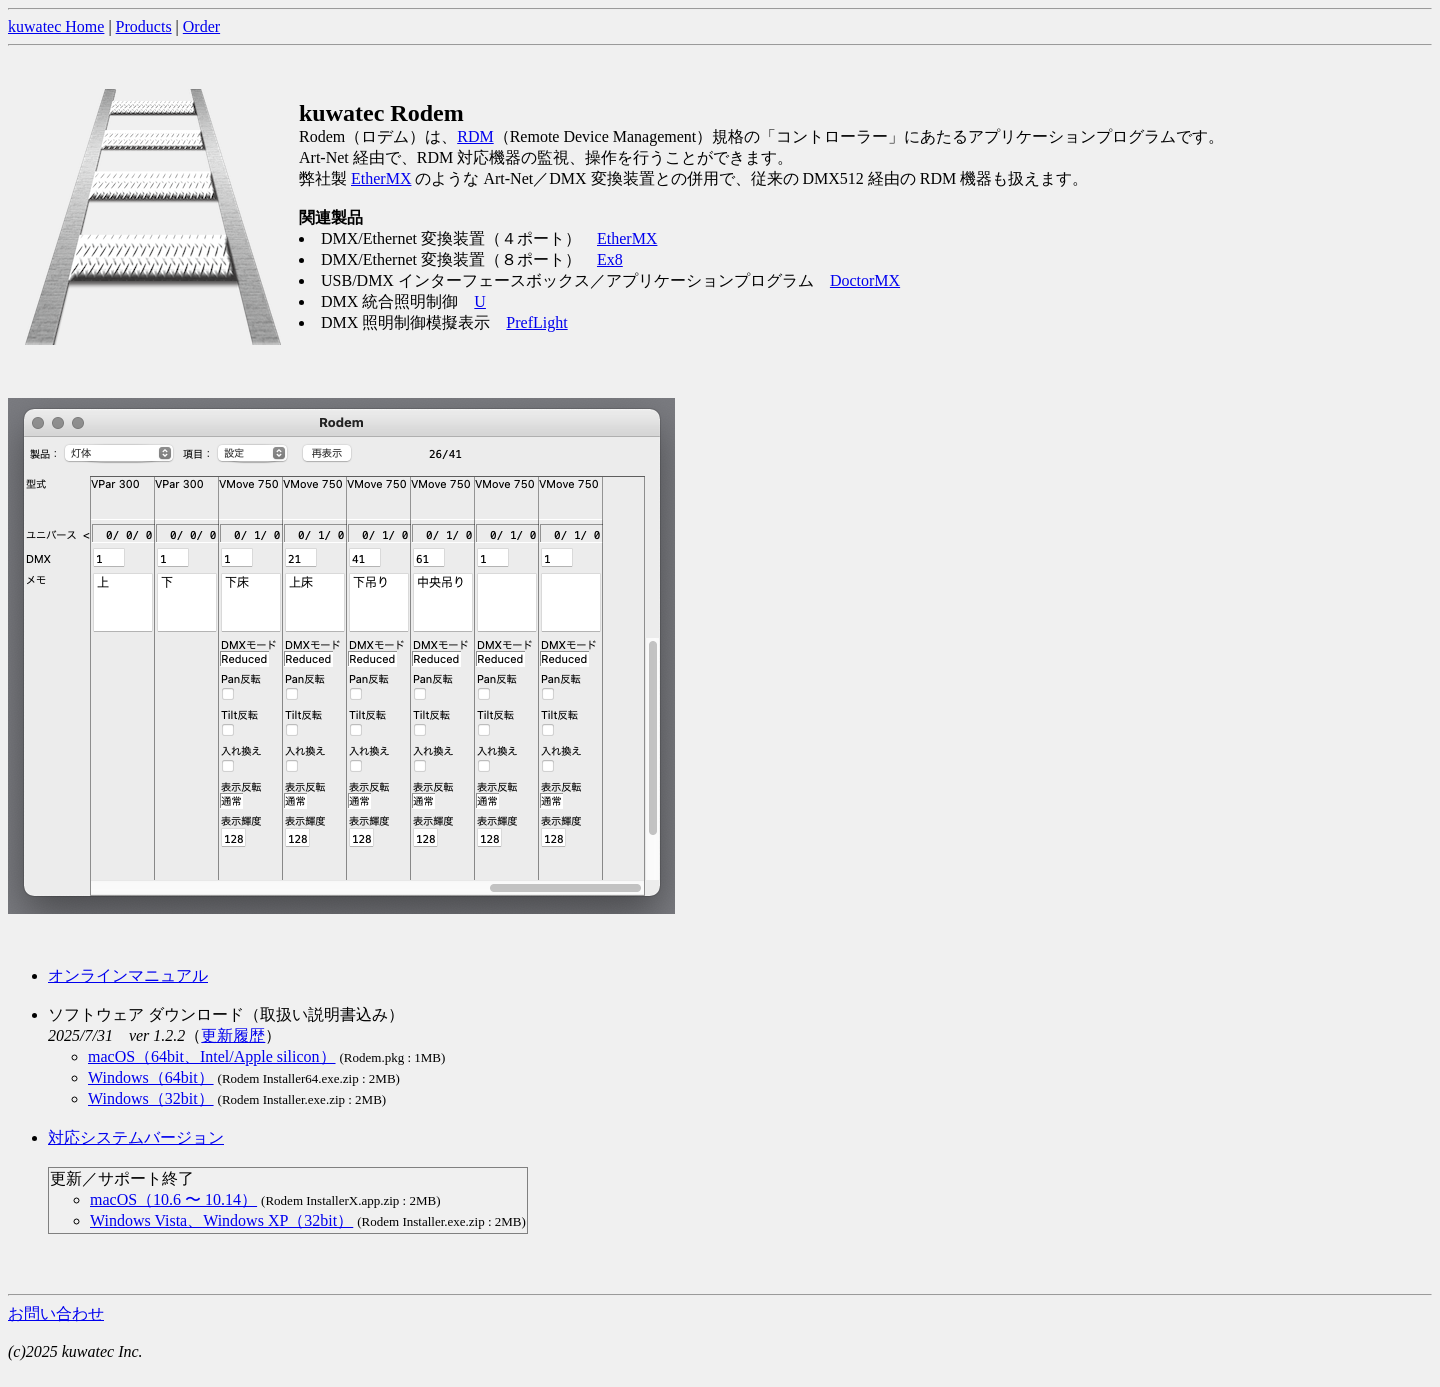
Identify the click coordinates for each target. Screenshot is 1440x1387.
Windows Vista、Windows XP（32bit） (221, 1220)
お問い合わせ (56, 1313)
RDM (475, 136)
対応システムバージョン (136, 1137)
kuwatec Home (56, 26)
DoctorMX (865, 280)
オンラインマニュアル (128, 975)
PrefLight (536, 322)
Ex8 (610, 259)
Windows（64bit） (151, 1077)
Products (144, 26)
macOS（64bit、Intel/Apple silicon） (212, 1056)
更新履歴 (233, 1035)
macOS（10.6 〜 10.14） (173, 1199)
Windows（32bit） (151, 1098)
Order (201, 26)
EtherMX (381, 178)
